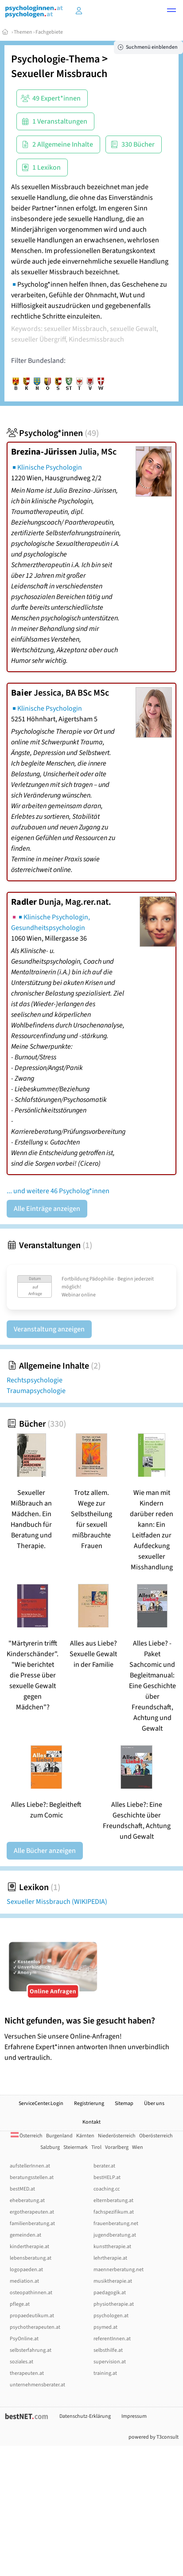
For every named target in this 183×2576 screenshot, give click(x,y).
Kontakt (91, 2122)
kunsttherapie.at (112, 2246)
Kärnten (85, 2136)
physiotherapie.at (113, 2304)
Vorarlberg (116, 2147)
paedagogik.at (109, 2292)
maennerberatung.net (118, 2269)
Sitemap (124, 2103)
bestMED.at (22, 2189)
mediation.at (24, 2281)
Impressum (134, 2416)
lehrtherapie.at (110, 2258)
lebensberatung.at (30, 2258)
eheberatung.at (27, 2200)
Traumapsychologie (36, 1391)
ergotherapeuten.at (32, 2212)
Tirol (96, 2147)
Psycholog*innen (53, 433)
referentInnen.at (112, 2339)
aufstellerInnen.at (30, 2166)
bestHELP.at (107, 2177)
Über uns (154, 2103)
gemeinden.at (25, 2235)
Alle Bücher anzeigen (45, 1851)
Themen (23, 32)
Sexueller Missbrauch (59, 74)
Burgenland (59, 2136)
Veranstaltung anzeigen (49, 1329)
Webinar (71, 1295)
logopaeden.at (26, 2269)
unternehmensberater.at (37, 2385)
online (88, 1295)
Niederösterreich (117, 2136)
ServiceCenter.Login (41, 2103)
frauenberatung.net (115, 2223)
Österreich (27, 2136)
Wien (137, 2147)
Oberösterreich (156, 2136)
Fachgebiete (49, 32)
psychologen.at (110, 2315)
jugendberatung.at (114, 2235)
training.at (105, 2373)
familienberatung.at (32, 2223)
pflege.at (20, 2304)
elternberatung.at (113, 2200)
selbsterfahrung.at (30, 2350)
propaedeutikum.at (32, 2315)
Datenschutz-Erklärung (85, 2416)
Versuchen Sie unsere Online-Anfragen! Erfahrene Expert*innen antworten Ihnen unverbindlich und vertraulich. (91, 2038)
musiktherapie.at (112, 2281)
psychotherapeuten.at (35, 2327)
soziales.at (21, 2362)
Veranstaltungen (49, 1245)
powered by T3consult (153, 2437)
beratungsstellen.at (32, 2177)
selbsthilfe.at (108, 2350)
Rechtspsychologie (34, 1380)
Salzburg (50, 2147)
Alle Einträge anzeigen (47, 1209)
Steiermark (75, 2147)
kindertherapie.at (29, 2246)
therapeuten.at (27, 2373)
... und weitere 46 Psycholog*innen (58, 1191)
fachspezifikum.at (113, 2212)
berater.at (104, 2166)
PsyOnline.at (24, 2339)
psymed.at (105, 2327)
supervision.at (109, 2362)
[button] (171, 11)
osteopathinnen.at (31, 2292)
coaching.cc (106, 2189)
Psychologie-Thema (55, 59)
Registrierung (89, 2103)
